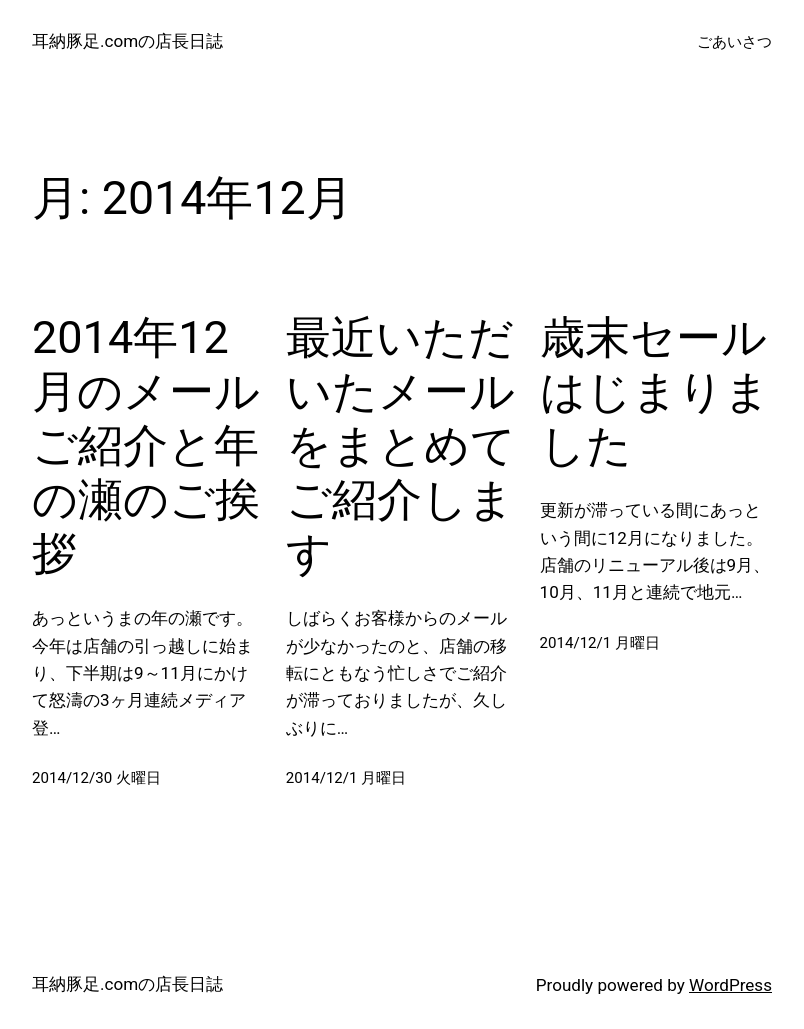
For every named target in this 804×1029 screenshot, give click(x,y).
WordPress (730, 985)
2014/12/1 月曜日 (346, 778)
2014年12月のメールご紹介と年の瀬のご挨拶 (146, 445)
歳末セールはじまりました (655, 391)
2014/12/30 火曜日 (96, 778)
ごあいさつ (734, 42)
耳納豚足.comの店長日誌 (127, 41)
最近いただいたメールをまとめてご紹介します (401, 445)
